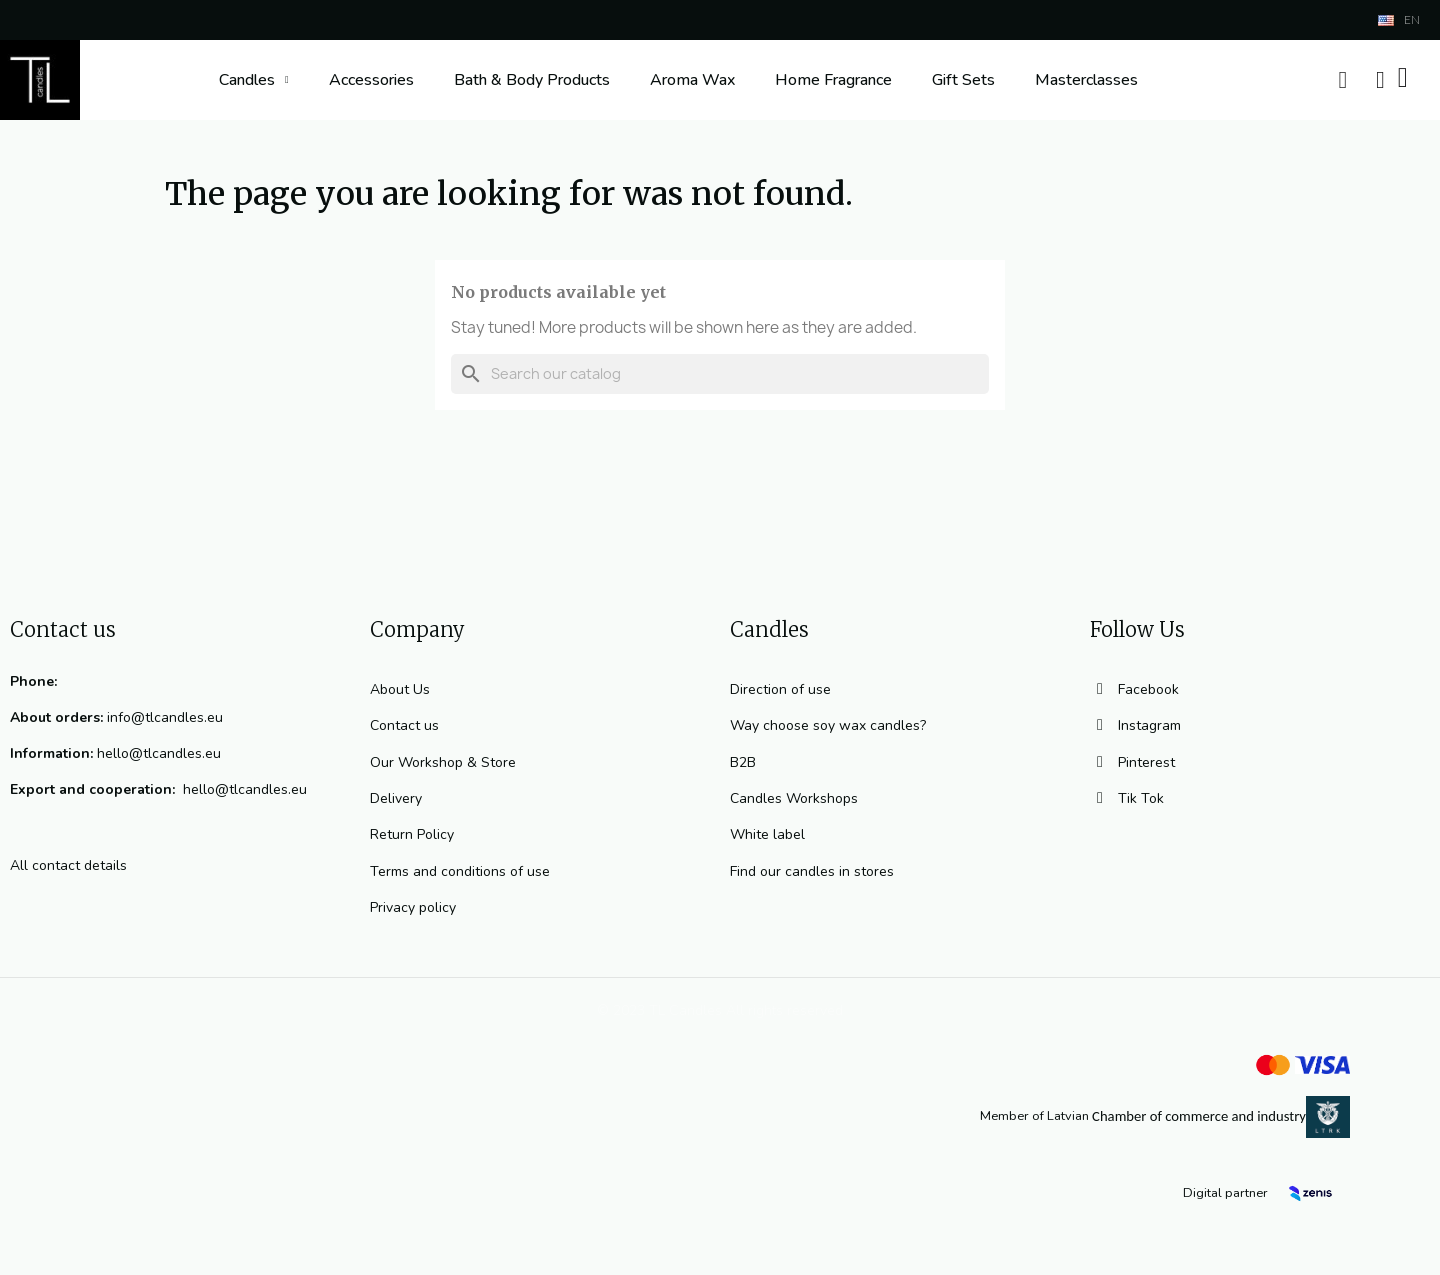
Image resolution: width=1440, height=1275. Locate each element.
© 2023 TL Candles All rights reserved (720, 1010)
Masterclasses (1086, 80)
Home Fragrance (833, 80)
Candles (254, 80)
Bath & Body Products (532, 80)
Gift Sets (963, 80)
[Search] (720, 374)
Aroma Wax (692, 80)
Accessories (371, 80)
